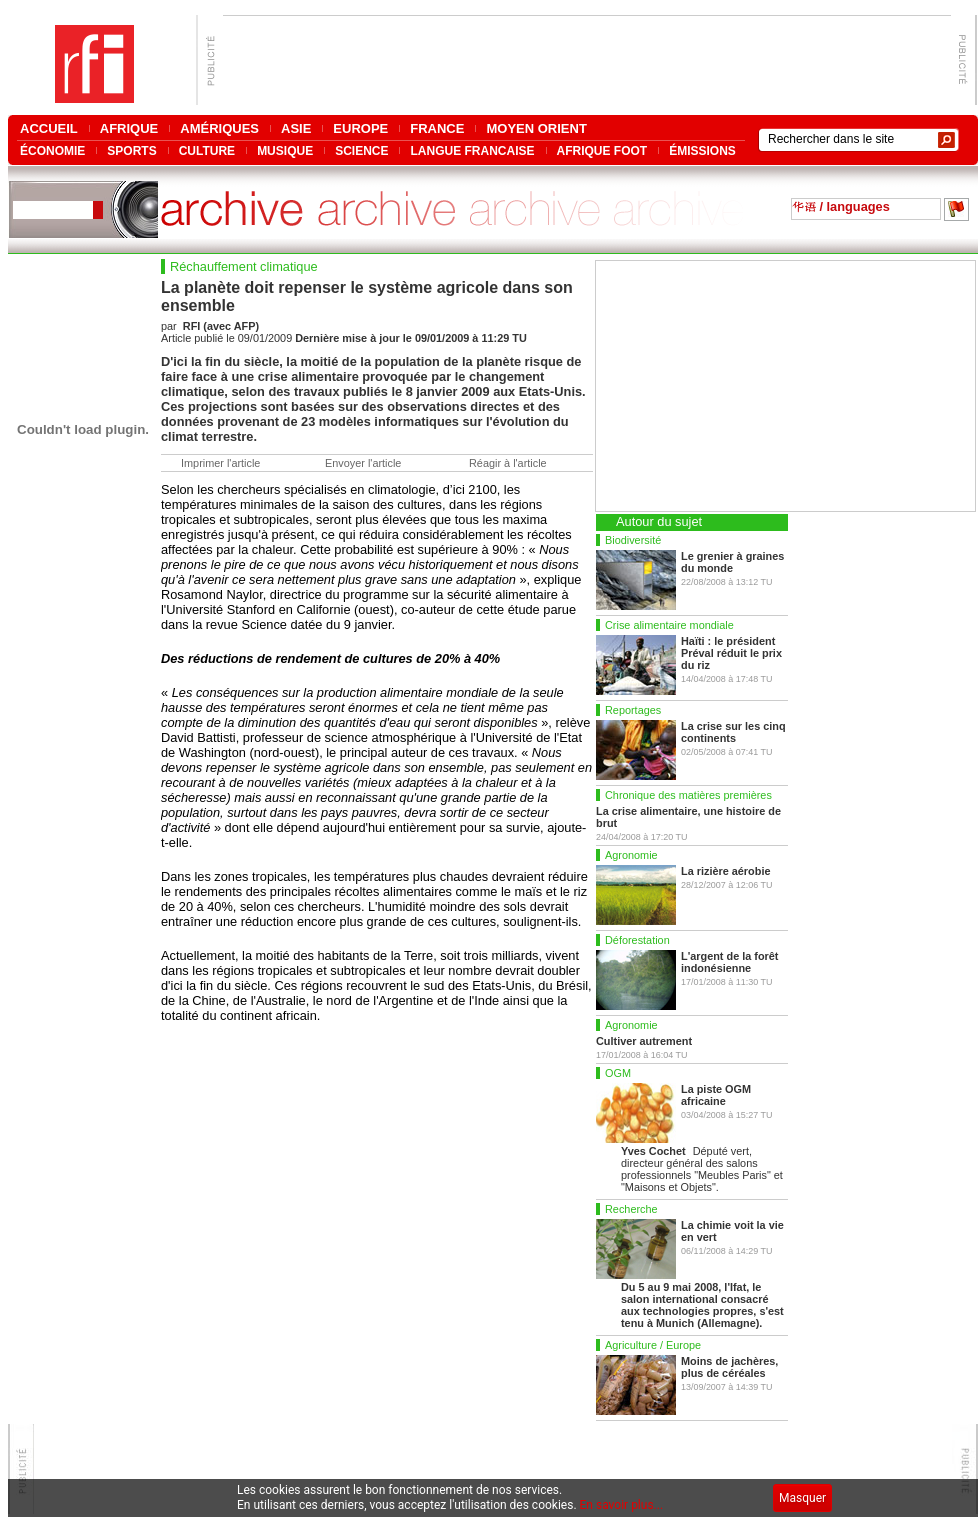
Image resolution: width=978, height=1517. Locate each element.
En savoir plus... (622, 1505)
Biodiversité (633, 540)
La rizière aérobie (725, 871)
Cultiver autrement (644, 1041)
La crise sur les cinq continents (733, 732)
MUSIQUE (285, 150)
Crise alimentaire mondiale (669, 625)
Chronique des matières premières (688, 795)
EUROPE (360, 128)
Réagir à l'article (508, 463)
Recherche (631, 1209)
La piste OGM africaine (716, 1095)
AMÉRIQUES (219, 128)
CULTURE (207, 150)
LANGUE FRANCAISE (472, 150)
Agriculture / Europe (653, 1345)
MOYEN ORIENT (536, 128)
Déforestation (637, 940)
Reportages (633, 710)
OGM (618, 1073)
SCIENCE (361, 150)
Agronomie (631, 855)
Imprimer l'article (220, 463)
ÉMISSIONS (702, 150)
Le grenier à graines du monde (732, 562)
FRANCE (437, 128)
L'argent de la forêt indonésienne (729, 962)
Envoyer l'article (363, 463)
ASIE (296, 128)
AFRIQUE (129, 128)
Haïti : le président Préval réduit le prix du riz (731, 653)
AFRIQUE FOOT (602, 150)
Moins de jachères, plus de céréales (729, 1367)
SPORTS (131, 150)
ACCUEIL (49, 128)
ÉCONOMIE (52, 150)
